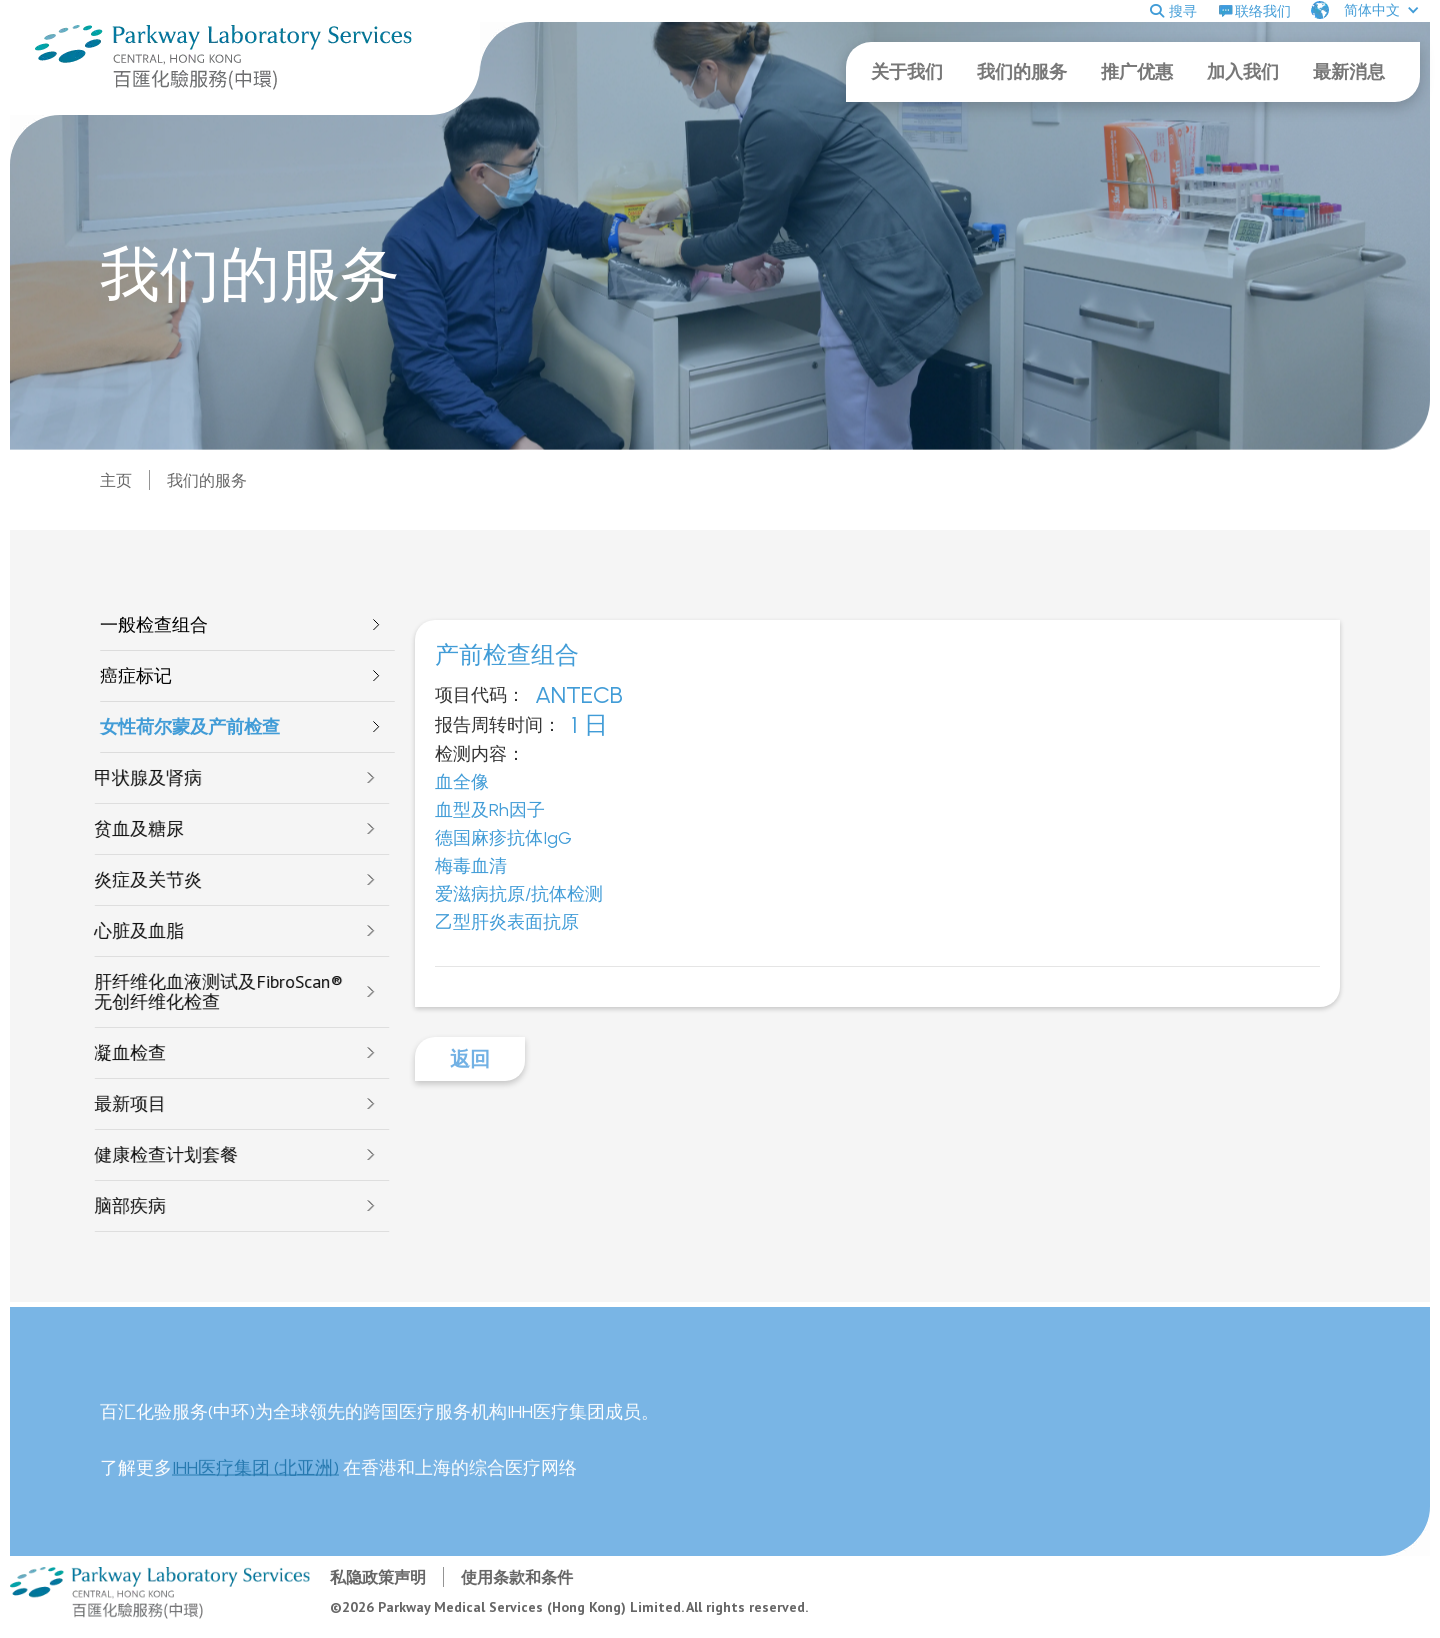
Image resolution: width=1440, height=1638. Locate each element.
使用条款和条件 (517, 1577)
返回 (470, 1059)
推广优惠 (1137, 72)
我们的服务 (1022, 72)
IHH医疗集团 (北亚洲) (255, 1482)
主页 (116, 480)
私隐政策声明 (378, 1577)
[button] (1365, 10)
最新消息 (1349, 72)
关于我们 (907, 72)
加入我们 (1243, 72)
